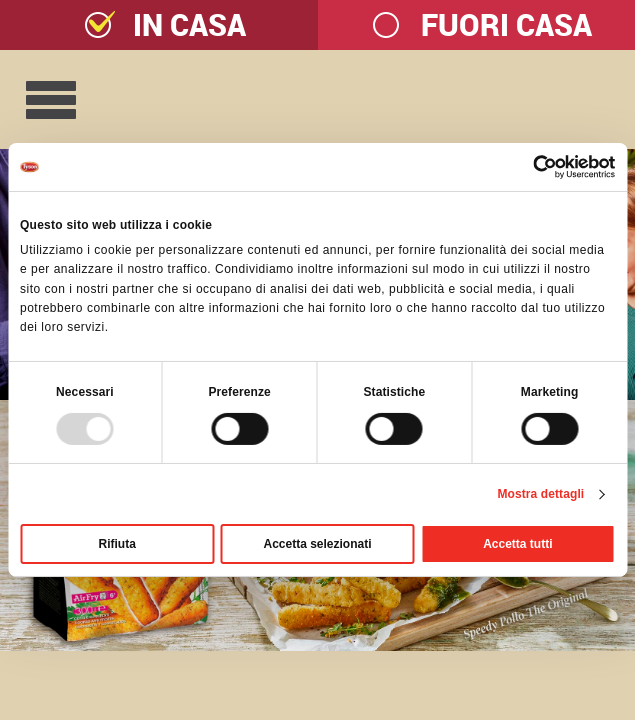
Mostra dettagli (540, 494)
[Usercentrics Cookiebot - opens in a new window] (527, 167)
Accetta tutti (517, 544)
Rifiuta (117, 544)
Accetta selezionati (317, 544)
